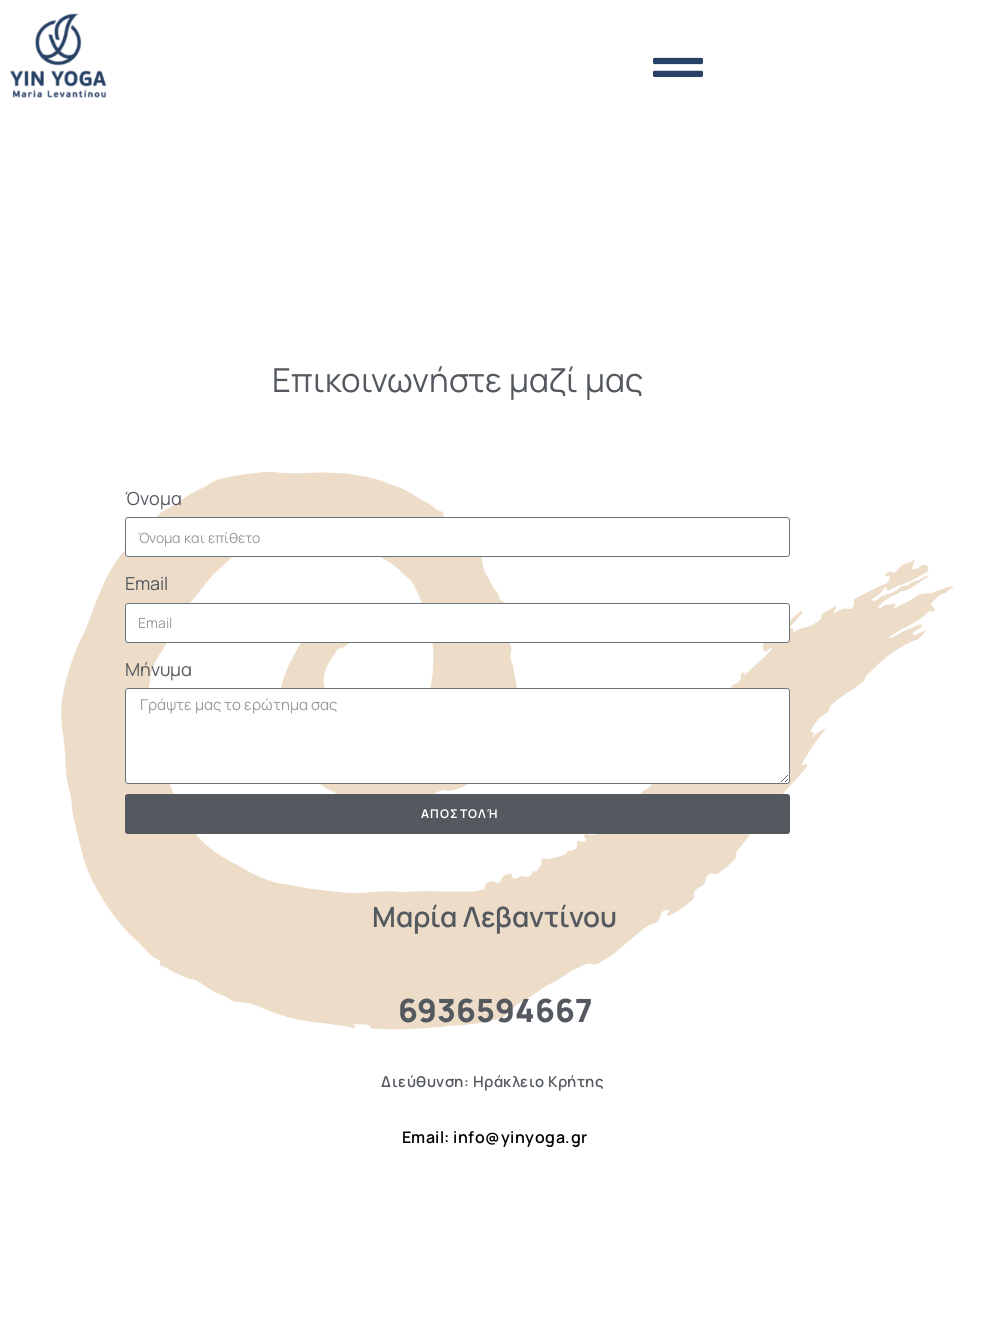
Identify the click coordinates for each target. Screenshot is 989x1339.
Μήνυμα (158, 669)
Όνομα (153, 498)
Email (146, 583)
